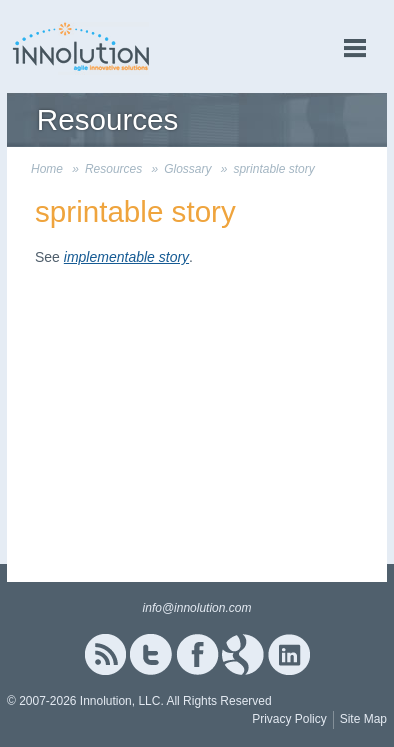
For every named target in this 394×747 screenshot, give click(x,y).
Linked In (289, 654)
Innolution (82, 46)
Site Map (363, 719)
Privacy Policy (289, 719)
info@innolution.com (197, 608)
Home (47, 169)
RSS (105, 654)
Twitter (151, 654)
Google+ (243, 654)
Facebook (197, 654)
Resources (113, 169)
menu (355, 48)
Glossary (187, 169)
